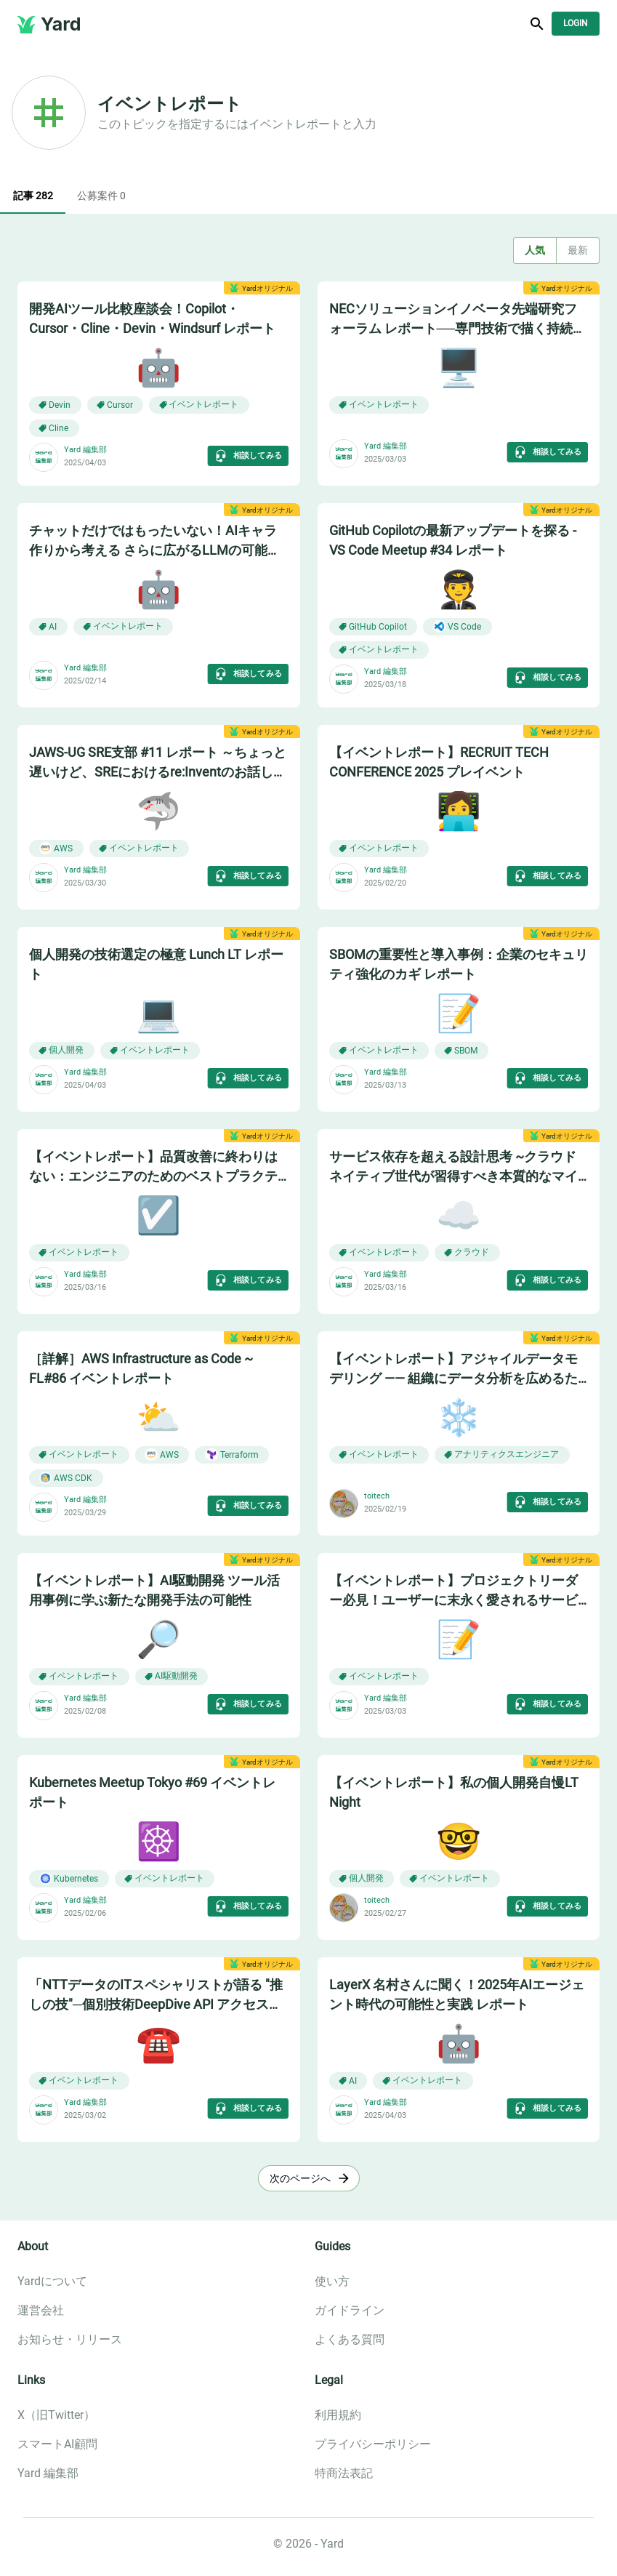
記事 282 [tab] (32, 196)
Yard (61, 24)
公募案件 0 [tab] (101, 196)
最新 (578, 250)
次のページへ (309, 2178)
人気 (535, 250)
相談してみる (247, 456)
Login (576, 24)
